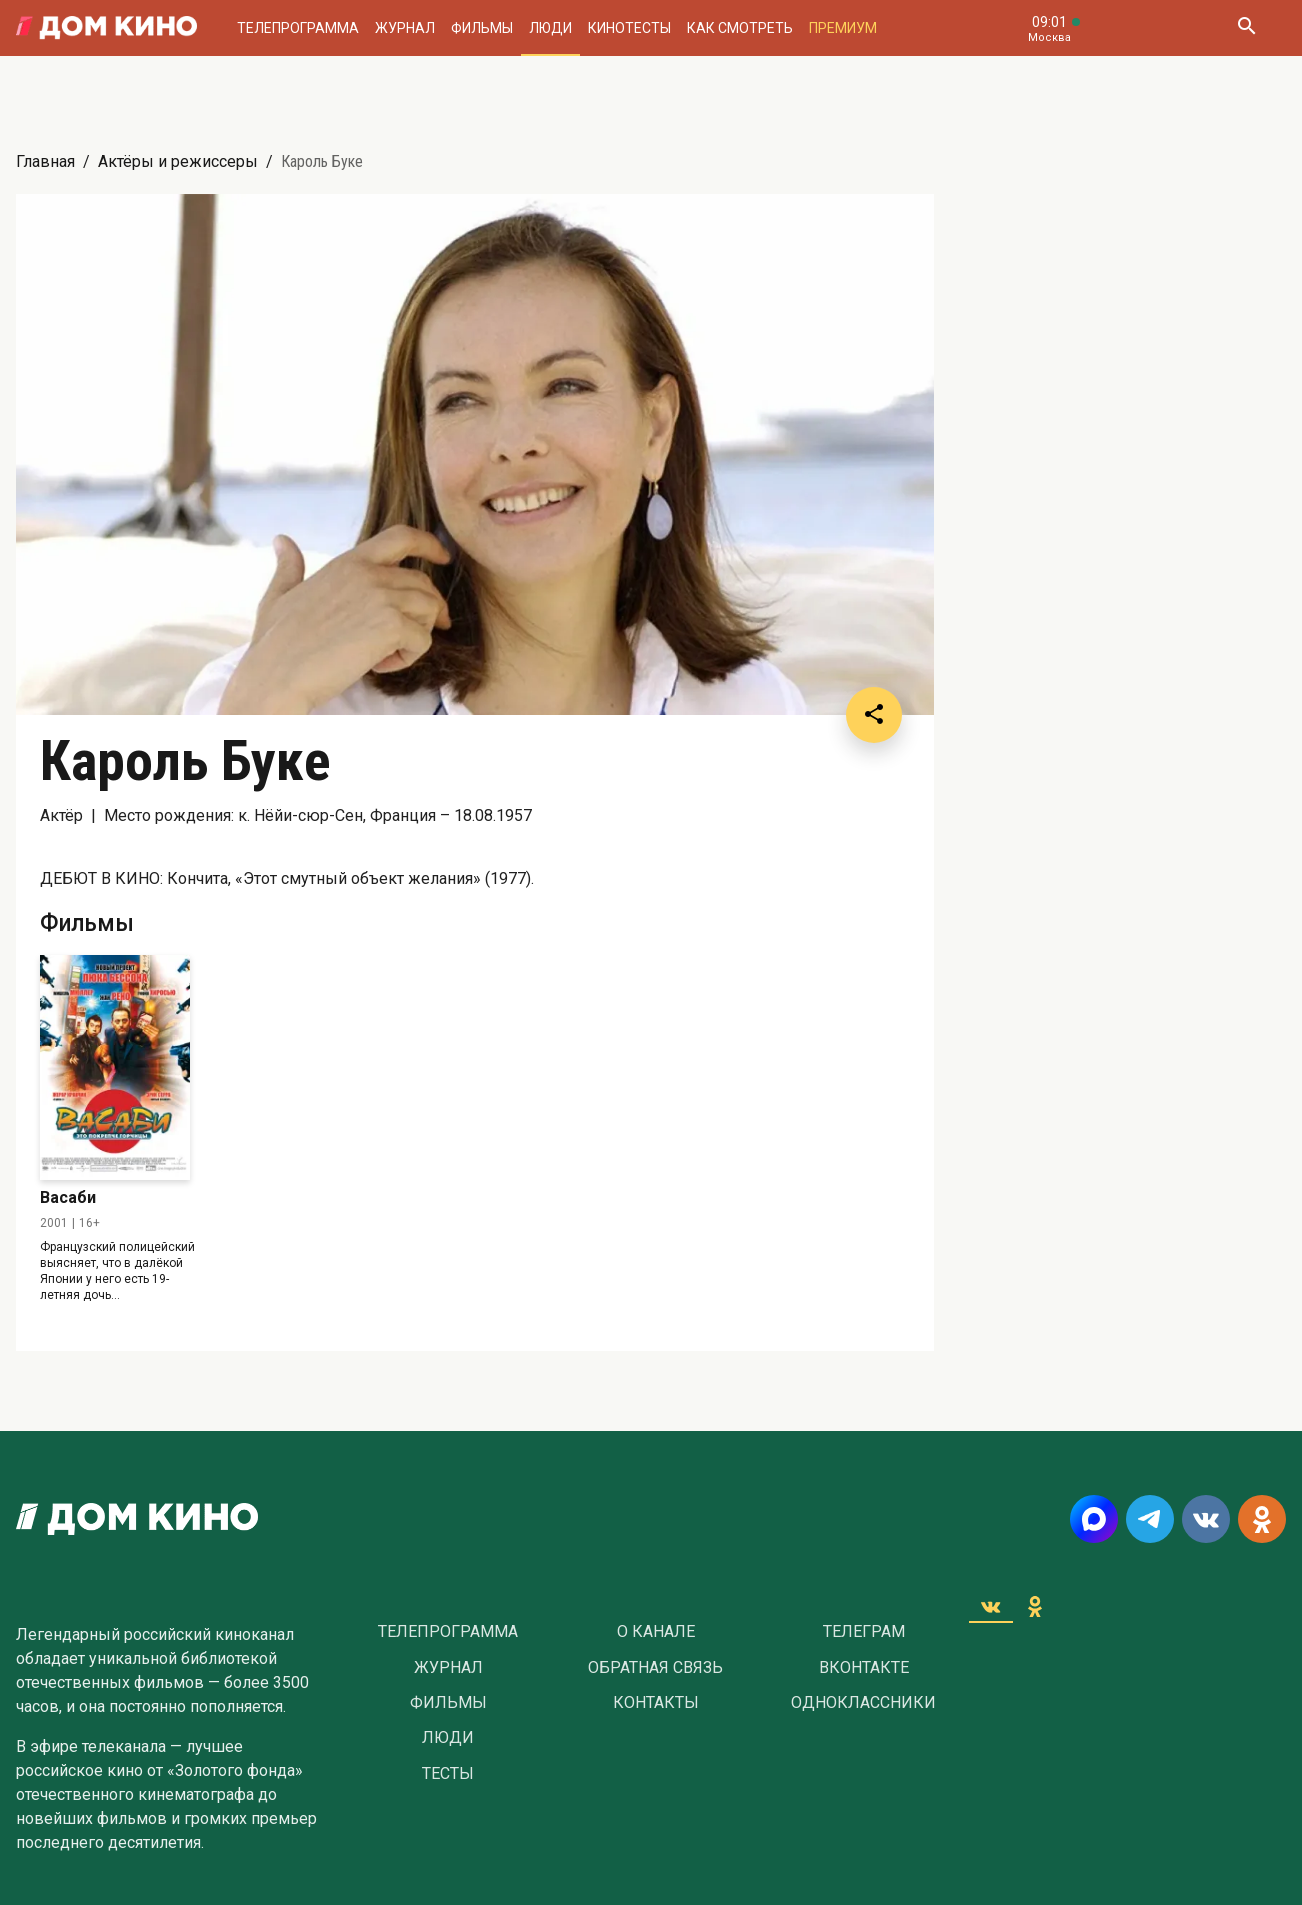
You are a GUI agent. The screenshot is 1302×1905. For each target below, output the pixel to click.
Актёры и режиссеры (178, 161)
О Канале (656, 1632)
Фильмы (482, 28)
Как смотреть (740, 28)
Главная (45, 161)
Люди (550, 28)
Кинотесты (629, 28)
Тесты (448, 1774)
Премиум (843, 28)
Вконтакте (864, 1668)
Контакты (656, 1703)
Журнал (405, 28)
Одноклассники (863, 1703)
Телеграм (864, 1632)
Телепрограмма (298, 28)
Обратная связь (655, 1668)
